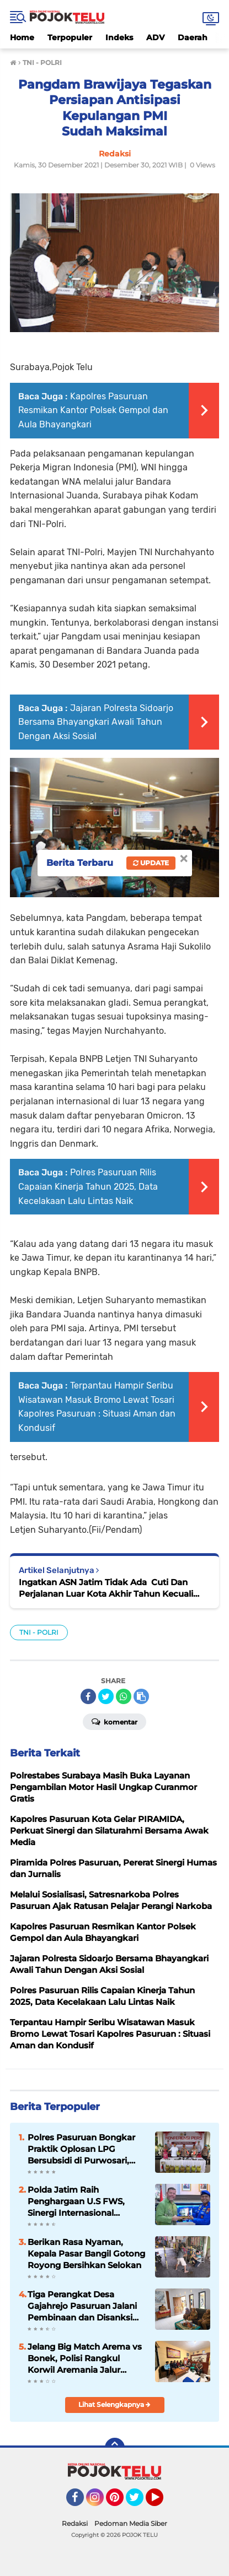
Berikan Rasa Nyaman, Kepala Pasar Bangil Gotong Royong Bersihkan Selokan (86, 2253)
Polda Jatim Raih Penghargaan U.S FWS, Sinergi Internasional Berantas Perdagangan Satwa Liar (76, 2201)
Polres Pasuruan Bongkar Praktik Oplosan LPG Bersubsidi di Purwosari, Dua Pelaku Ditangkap (81, 2149)
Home (22, 37)
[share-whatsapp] (123, 1696)
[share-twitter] (106, 1696)
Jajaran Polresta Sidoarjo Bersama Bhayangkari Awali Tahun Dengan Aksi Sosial (95, 722)
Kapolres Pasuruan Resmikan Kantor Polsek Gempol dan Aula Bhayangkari (93, 410)
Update (151, 863)
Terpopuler (69, 37)
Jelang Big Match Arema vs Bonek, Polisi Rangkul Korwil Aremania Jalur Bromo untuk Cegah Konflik (87, 2358)
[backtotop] (115, 2448)
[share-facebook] (88, 1696)
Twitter (139, 2502)
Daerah (192, 37)
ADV (155, 37)
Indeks (119, 37)
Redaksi (75, 2523)
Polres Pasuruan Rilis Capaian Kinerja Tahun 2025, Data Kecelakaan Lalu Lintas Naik (88, 1186)
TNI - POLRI (38, 1632)
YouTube (162, 2502)
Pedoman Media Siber (130, 2523)
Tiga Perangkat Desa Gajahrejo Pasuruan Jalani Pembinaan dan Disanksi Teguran (82, 2306)
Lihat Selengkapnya (114, 2404)
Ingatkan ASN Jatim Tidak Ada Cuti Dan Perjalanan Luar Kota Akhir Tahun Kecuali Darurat (106, 1588)
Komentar (114, 1721)
